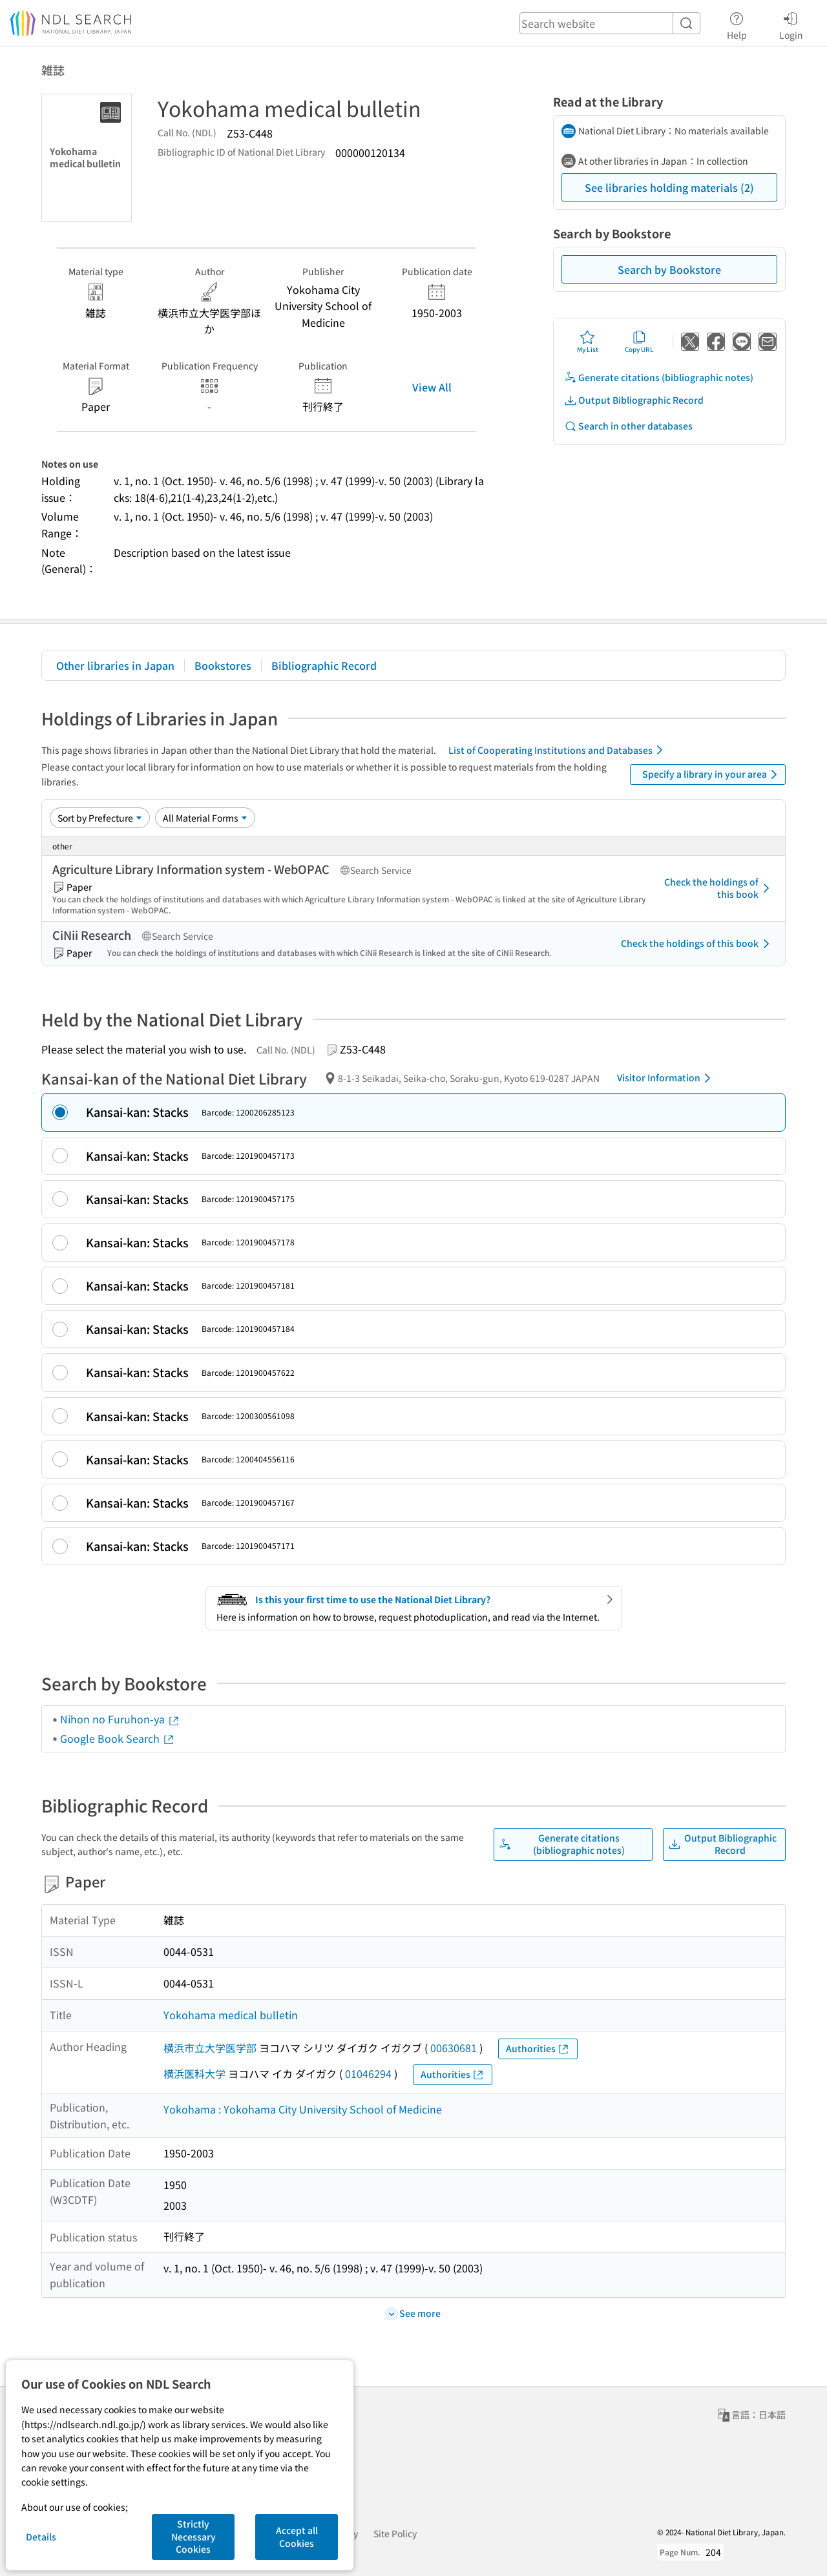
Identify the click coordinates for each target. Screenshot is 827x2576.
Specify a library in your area (712, 774)
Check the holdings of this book (719, 888)
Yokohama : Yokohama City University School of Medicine (302, 2109)
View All (432, 387)
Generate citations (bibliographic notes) (658, 377)
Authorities (538, 2048)
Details (41, 2536)
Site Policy (395, 2533)
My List (587, 341)
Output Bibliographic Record (634, 400)
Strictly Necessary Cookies (193, 2536)
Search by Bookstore (669, 269)
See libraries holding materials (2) (669, 187)
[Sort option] (100, 817)
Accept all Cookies (297, 2537)
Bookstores (222, 665)
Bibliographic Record (324, 665)
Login (791, 24)
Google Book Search (117, 1738)
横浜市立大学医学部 (209, 2047)
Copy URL (639, 341)
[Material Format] (205, 817)
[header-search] (609, 23)
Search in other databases (628, 426)
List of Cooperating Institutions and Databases (557, 750)
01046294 (368, 2073)
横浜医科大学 (194, 2073)
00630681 (453, 2047)
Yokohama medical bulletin (230, 2014)
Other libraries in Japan (115, 665)
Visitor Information (666, 1078)
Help (737, 24)
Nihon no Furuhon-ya (120, 1719)
